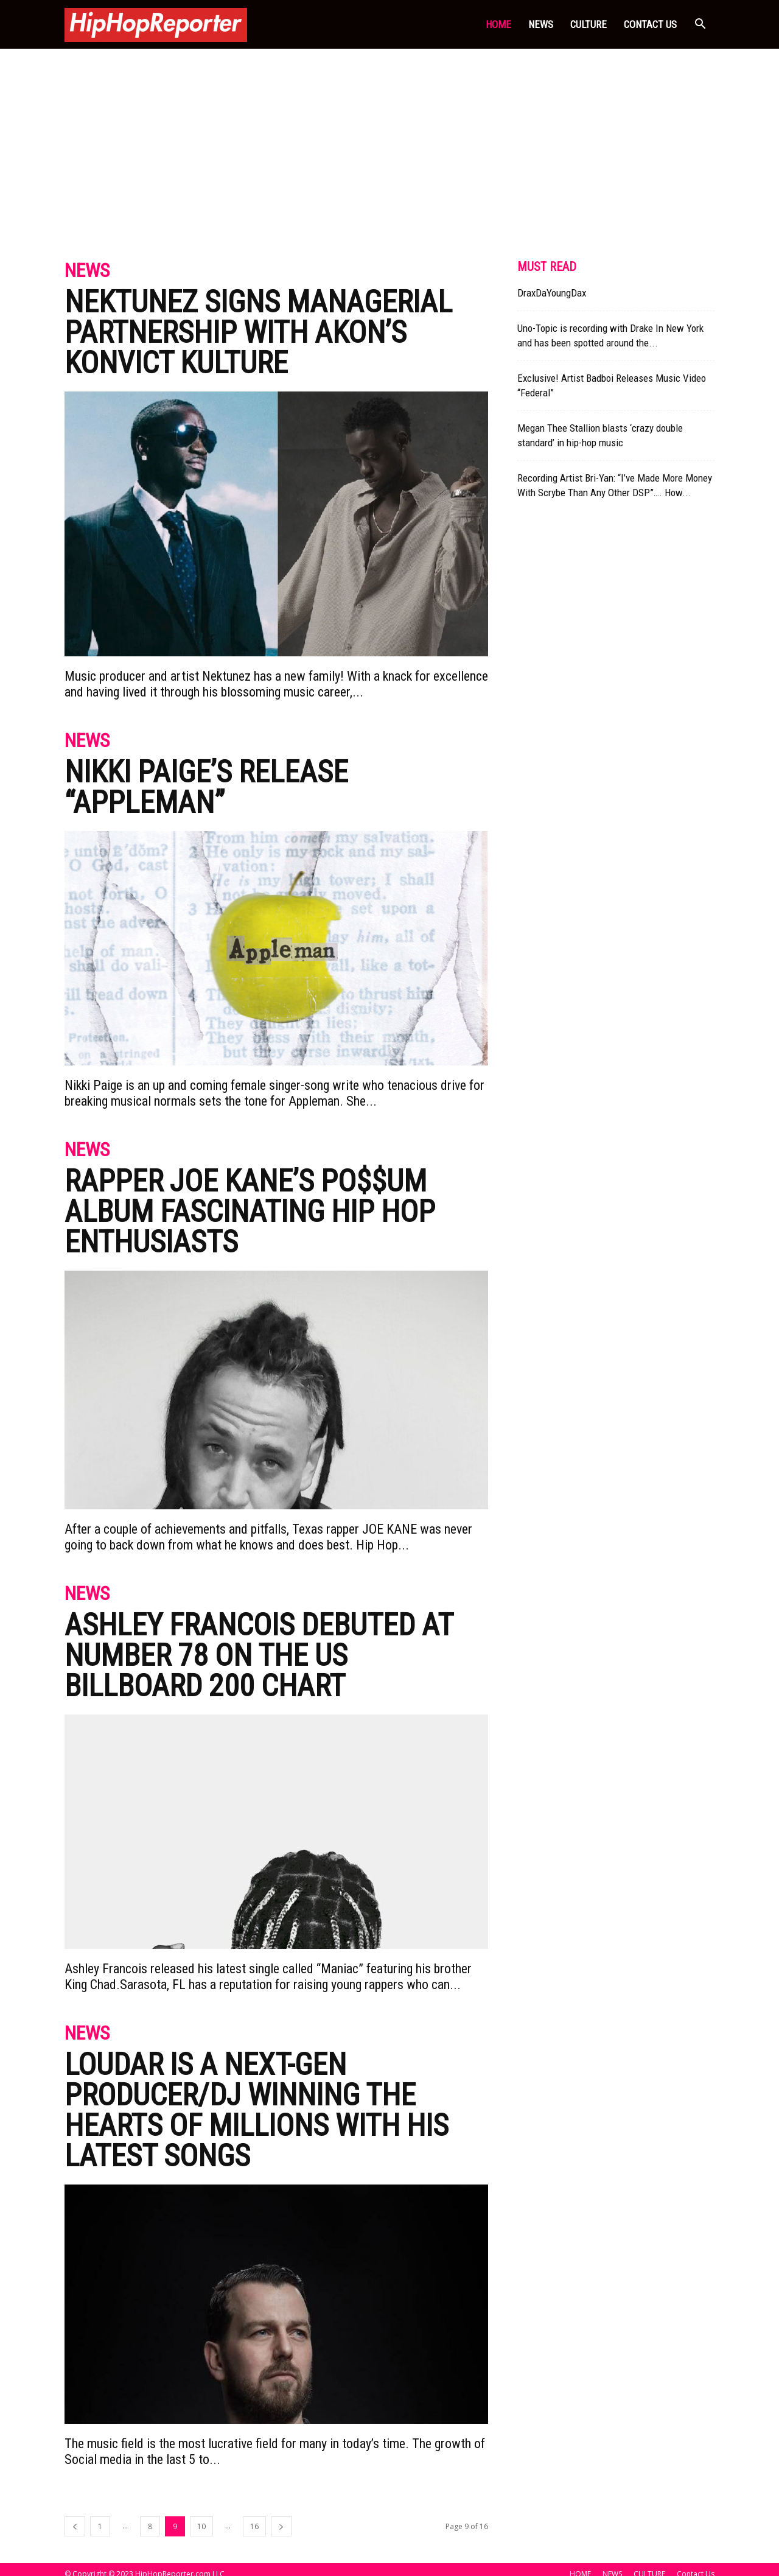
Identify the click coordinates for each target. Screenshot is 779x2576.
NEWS (540, 24)
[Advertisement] (389, 140)
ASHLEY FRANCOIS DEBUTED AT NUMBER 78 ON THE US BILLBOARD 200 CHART (259, 1655)
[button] (699, 25)
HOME (498, 24)
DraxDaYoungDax (551, 293)
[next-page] (281, 2526)
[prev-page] (75, 2526)
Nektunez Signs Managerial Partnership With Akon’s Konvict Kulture (258, 332)
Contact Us (650, 24)
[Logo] (156, 24)
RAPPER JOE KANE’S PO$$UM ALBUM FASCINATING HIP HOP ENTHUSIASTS (250, 1211)
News (87, 271)
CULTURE (588, 24)
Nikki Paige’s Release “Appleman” (206, 787)
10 (201, 2526)
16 (254, 2526)
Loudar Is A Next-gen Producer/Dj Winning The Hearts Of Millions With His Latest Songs (257, 2110)
